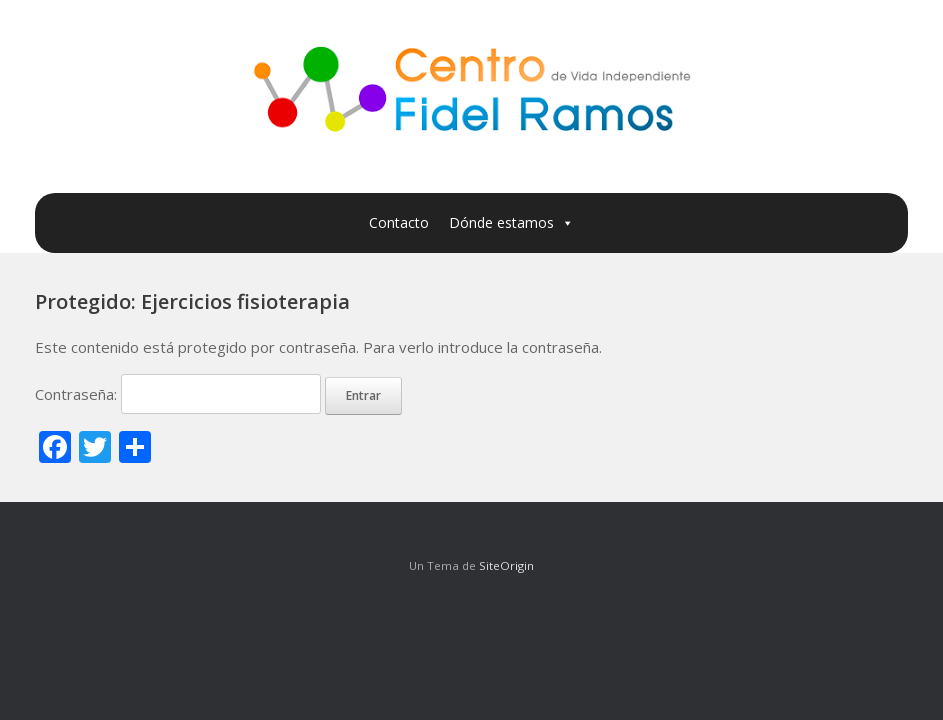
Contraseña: (178, 394)
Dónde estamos (511, 223)
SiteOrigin (506, 565)
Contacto (399, 222)
